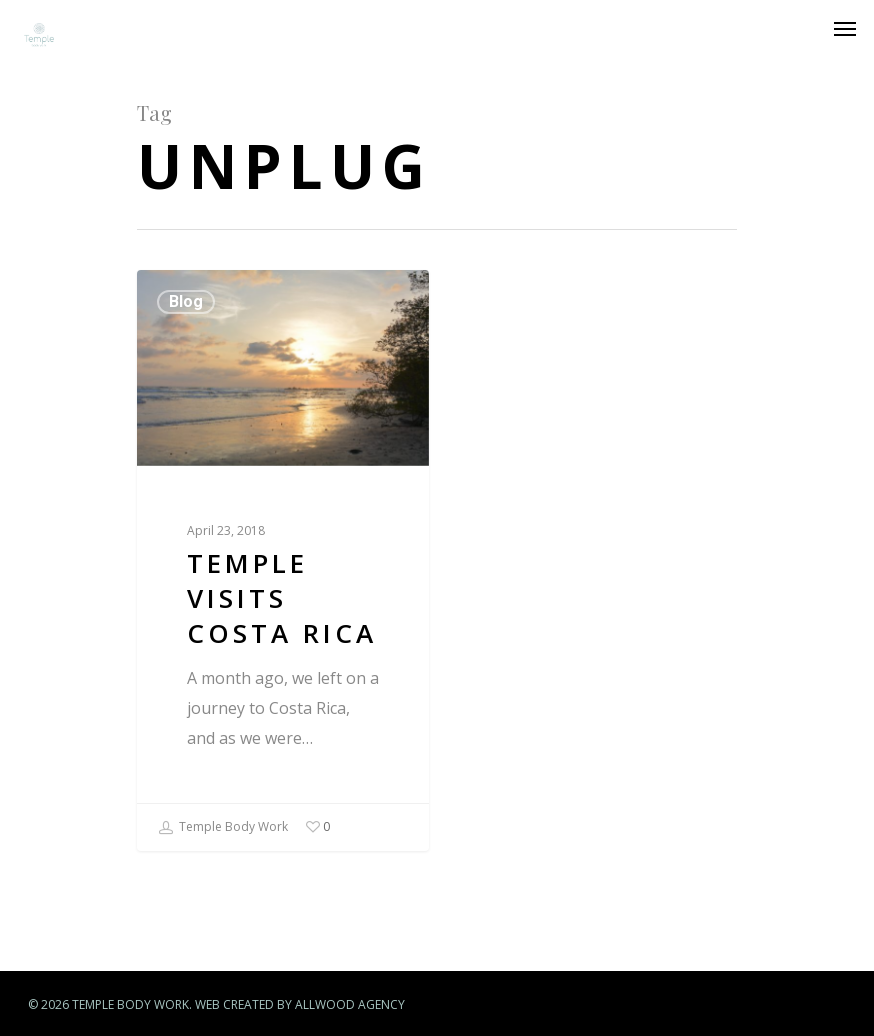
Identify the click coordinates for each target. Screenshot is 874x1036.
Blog (186, 301)
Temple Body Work (223, 828)
